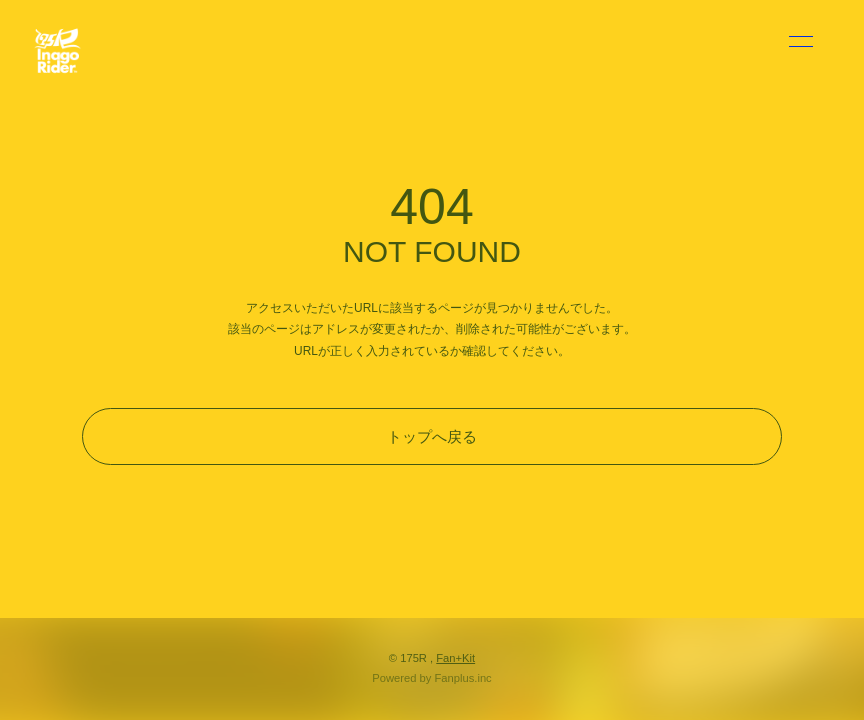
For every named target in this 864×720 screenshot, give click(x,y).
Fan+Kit (455, 658)
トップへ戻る (432, 436)
